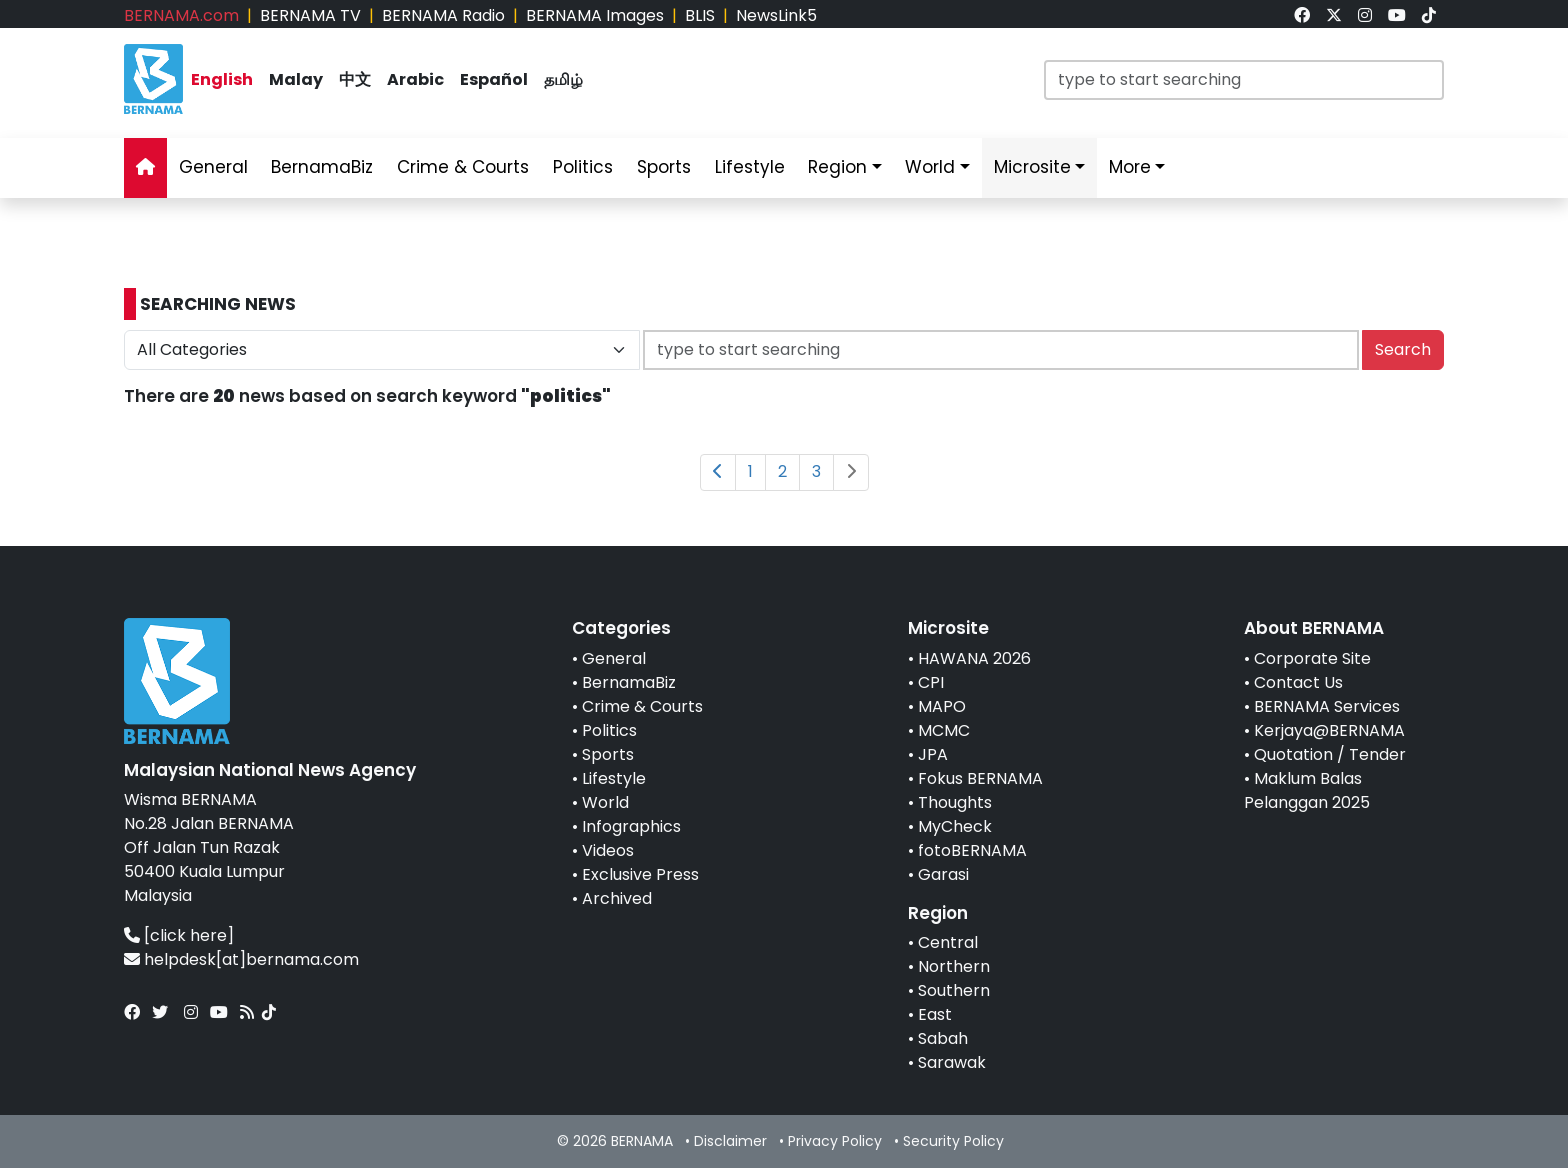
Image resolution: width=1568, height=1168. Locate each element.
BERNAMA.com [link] (181, 15)
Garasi (943, 874)
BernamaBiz (629, 682)
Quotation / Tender (1330, 754)
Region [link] (837, 167)
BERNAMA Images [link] (595, 15)
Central (948, 942)
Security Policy (953, 1141)
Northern (954, 966)
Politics (609, 730)
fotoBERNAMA (972, 850)
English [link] (222, 79)
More (1130, 167)
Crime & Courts (642, 706)
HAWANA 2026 (974, 658)
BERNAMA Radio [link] (443, 15)
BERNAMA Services (1327, 706)
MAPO (942, 706)
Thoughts (955, 802)
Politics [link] (583, 167)
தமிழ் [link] (563, 79)
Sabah (943, 1038)
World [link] (930, 167)
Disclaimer (730, 1141)
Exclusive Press (640, 874)
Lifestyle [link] (750, 167)
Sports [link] (664, 167)
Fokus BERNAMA (980, 778)
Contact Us (1298, 682)
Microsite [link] (1032, 167)
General (614, 658)
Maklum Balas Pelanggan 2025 (1307, 790)
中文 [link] (355, 79)
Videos (608, 850)
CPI (931, 682)
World (605, 802)
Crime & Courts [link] (463, 167)
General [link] (213, 167)
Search (1403, 349)
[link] (1302, 15)
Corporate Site (1312, 658)
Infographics (631, 826)
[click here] (189, 935)
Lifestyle (614, 778)
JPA (933, 754)
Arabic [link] (415, 79)
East (935, 1014)
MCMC (944, 730)
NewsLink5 (776, 15)
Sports (608, 754)
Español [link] (494, 79)
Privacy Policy (835, 1141)
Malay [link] (296, 79)
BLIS (700, 15)
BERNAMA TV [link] (310, 15)
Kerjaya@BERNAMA (1329, 730)
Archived (617, 898)
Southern (954, 990)
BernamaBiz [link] (322, 167)
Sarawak (952, 1062)
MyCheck (955, 826)
